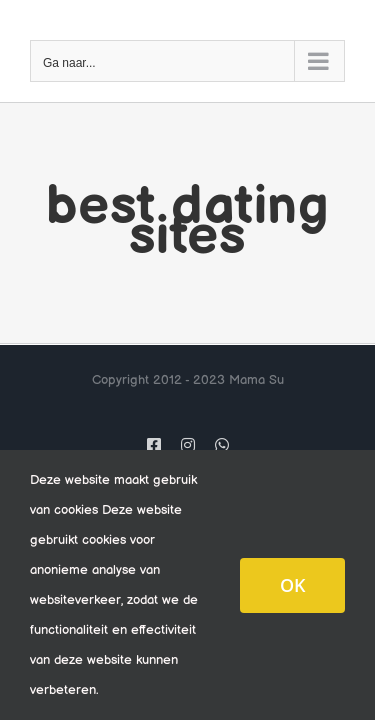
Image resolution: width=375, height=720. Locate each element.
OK (292, 585)
